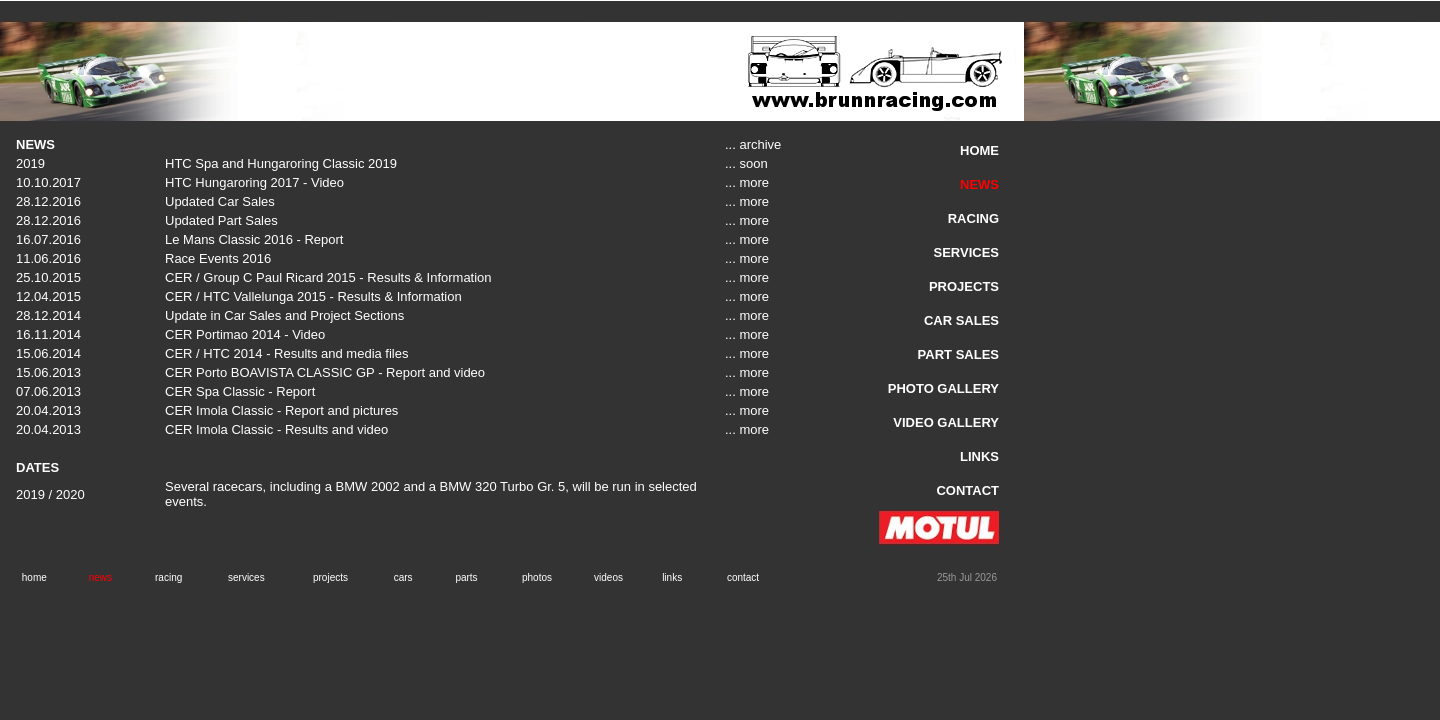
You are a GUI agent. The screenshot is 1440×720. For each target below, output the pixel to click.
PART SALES (958, 354)
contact (743, 577)
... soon (746, 163)
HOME (979, 150)
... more (747, 182)
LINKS (979, 456)
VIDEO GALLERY (946, 422)
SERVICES (966, 252)
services (246, 577)
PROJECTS (964, 286)
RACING (973, 218)
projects (330, 577)
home (34, 577)
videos (608, 577)
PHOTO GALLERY (943, 388)
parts (466, 577)
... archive (753, 144)
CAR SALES (961, 320)
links (672, 577)
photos (537, 577)
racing (168, 577)
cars (403, 577)
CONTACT (967, 490)
